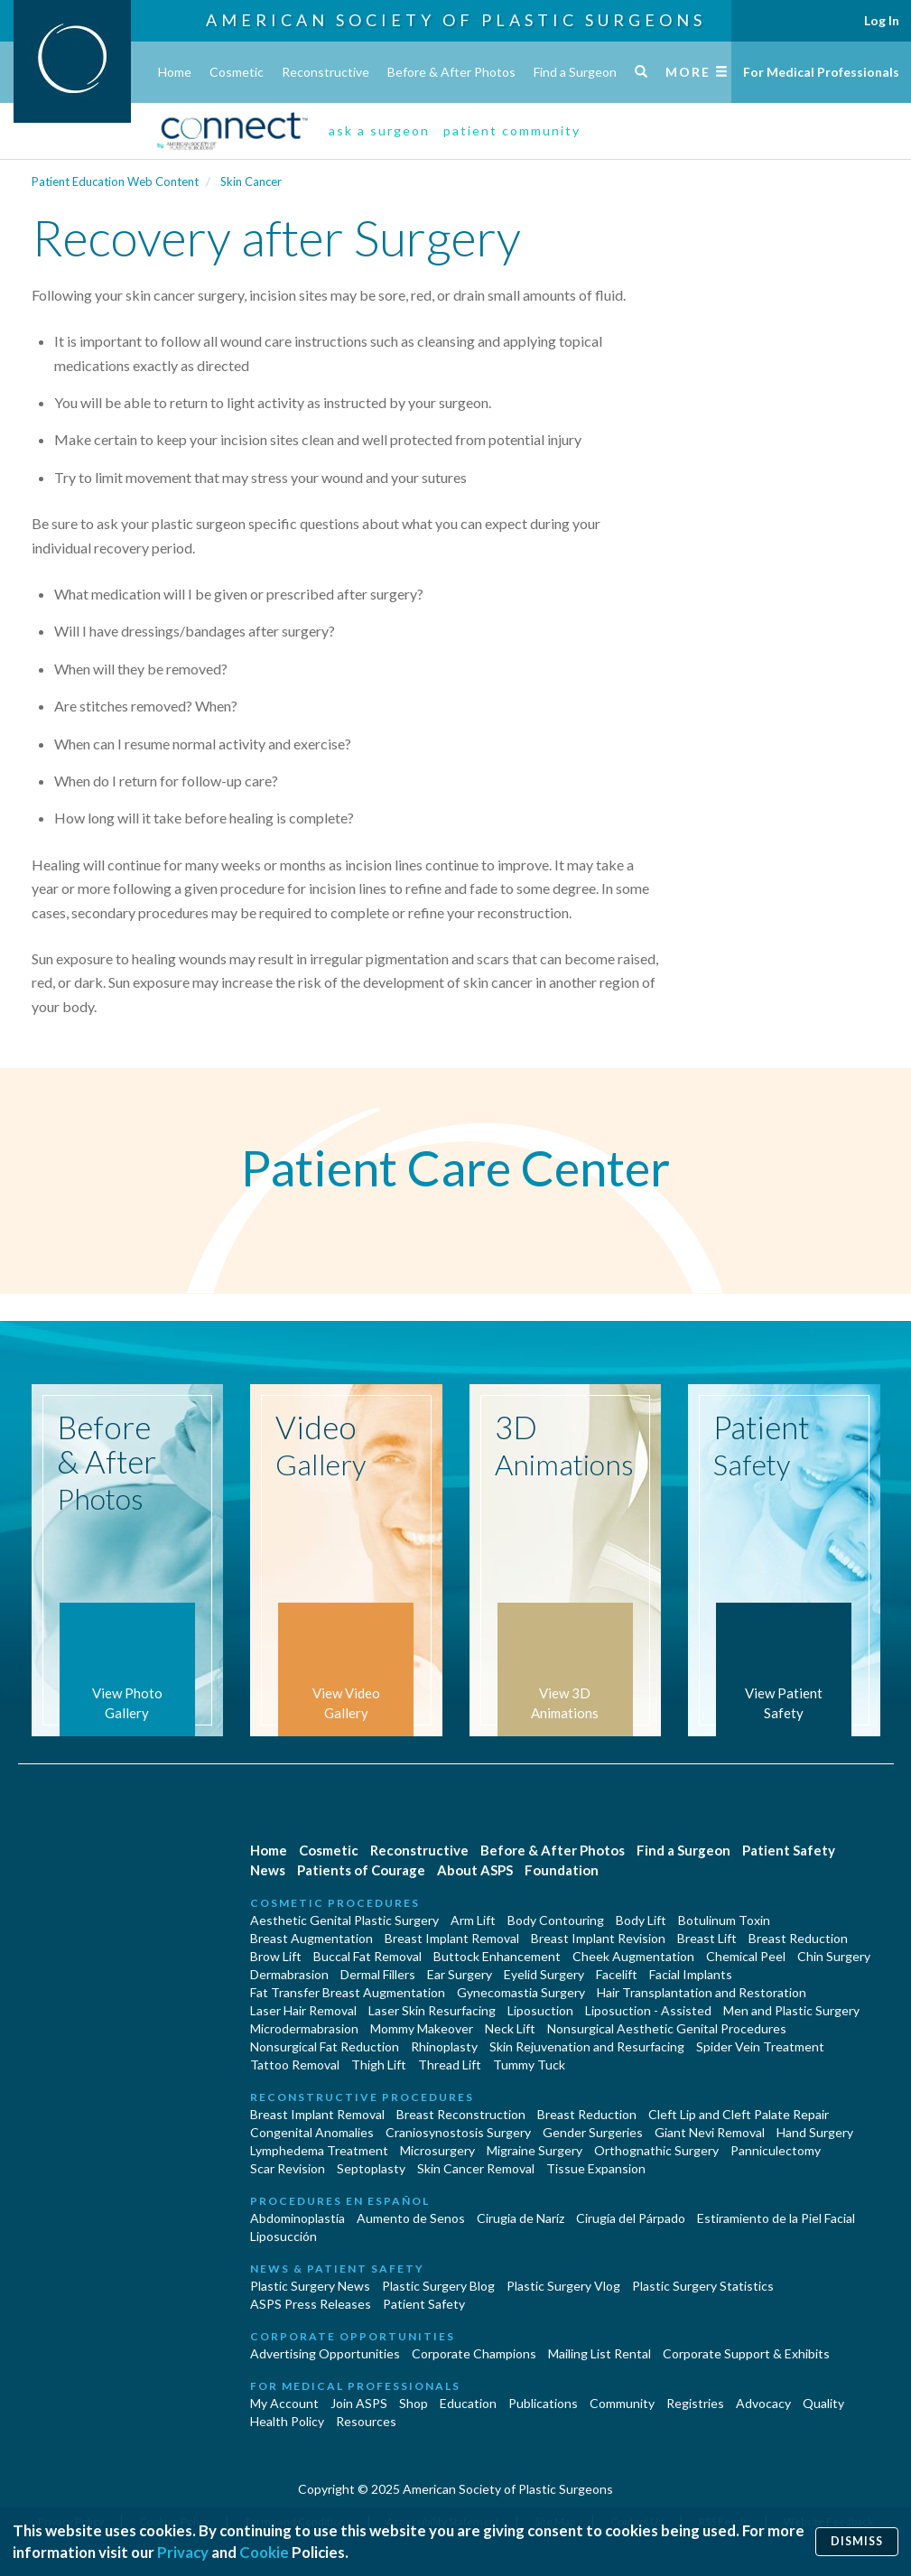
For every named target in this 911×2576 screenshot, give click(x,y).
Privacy (183, 2552)
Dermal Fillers (377, 1974)
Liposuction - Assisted (648, 2010)
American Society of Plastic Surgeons (456, 20)
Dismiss (857, 2541)
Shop (413, 2403)
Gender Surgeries (593, 2132)
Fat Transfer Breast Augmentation (347, 1992)
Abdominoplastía (297, 2218)
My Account (284, 2403)
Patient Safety (788, 1850)
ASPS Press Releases (310, 2303)
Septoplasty (371, 2168)
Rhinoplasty (444, 2046)
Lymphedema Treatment (319, 2150)
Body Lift (641, 1920)
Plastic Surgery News (310, 2285)
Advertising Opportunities (325, 2353)
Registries (695, 2403)
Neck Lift (510, 2028)
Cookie (264, 2552)
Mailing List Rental (599, 2353)
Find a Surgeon (575, 71)
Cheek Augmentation (633, 1956)
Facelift (616, 1974)
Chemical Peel (746, 1956)
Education (468, 2403)
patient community (512, 130)
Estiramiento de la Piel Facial (776, 2218)
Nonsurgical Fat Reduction (324, 2046)
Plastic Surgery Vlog (563, 2285)
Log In (881, 20)
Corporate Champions (474, 2353)
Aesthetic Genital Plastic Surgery (344, 1920)
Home (174, 71)
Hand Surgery (814, 2132)
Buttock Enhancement (497, 1956)
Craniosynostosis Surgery (458, 2132)
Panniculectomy (775, 2150)
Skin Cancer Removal (476, 2168)
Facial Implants (690, 1974)
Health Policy (287, 2421)
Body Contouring (555, 1920)
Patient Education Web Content (115, 181)
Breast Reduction (798, 1938)
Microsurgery (437, 2150)
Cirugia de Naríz (520, 2218)
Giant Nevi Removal (710, 2132)
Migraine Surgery (534, 2150)
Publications (543, 2403)
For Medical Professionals (821, 71)
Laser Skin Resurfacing (432, 2010)
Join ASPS (358, 2403)
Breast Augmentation (311, 1938)
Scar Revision (287, 2168)
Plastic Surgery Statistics (703, 2285)
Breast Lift (707, 1938)
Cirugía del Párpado (630, 2218)
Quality (823, 2403)
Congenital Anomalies (312, 2132)
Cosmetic (236, 71)
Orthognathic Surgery (656, 2150)
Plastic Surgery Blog (438, 2285)
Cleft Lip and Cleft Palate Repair (738, 2114)
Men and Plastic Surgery (791, 2010)
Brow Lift (276, 1956)
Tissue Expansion (596, 2168)
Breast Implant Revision (598, 1938)
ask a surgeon (379, 130)
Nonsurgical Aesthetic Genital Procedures (666, 2028)
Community (622, 2403)
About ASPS (475, 1870)
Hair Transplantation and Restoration (701, 1992)
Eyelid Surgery (544, 1974)
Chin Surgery (833, 1956)
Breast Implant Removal (452, 1938)
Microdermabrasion (304, 2028)
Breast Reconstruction (460, 2114)
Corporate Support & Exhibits (746, 2353)
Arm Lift (473, 1920)
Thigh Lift (378, 2064)
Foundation (562, 1870)
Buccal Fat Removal (367, 1956)
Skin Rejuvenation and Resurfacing (586, 2046)
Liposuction (540, 2010)
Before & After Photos (451, 71)
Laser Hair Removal (303, 2010)
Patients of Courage (361, 1870)
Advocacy (763, 2403)
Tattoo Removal (294, 2064)
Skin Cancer (251, 181)
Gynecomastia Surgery (521, 1992)
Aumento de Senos (411, 2218)
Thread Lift (449, 2064)
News (267, 1870)
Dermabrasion (289, 1974)
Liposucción (283, 2236)
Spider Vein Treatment (760, 2046)
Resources (366, 2421)
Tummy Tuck (529, 2064)
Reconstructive (325, 71)
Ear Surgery (459, 1974)
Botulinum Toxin (724, 1920)
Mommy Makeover (421, 2028)
